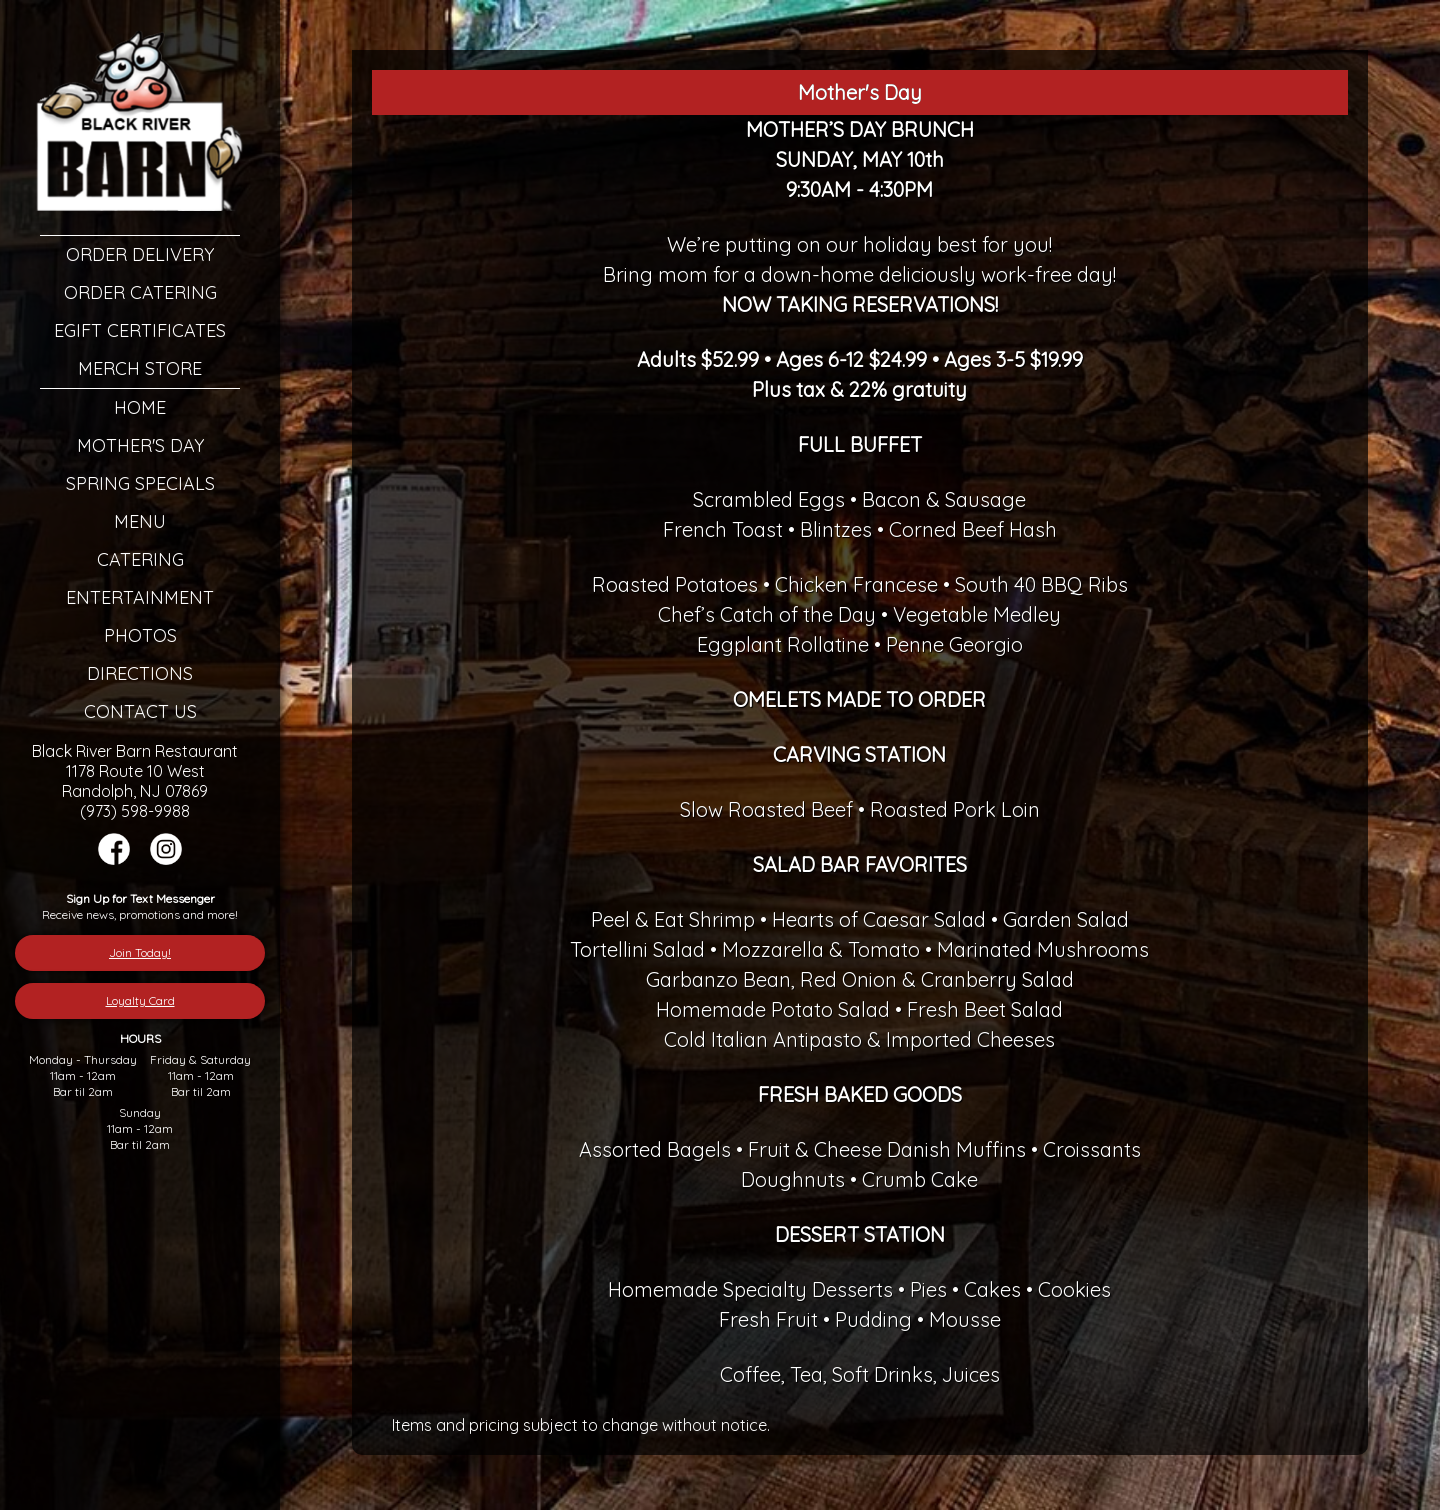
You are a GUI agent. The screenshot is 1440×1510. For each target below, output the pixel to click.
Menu (140, 521)
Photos (140, 635)
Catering (140, 559)
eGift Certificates (140, 330)
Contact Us (140, 711)
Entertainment (140, 597)
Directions (140, 673)
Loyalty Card (140, 1000)
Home (140, 407)
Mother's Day (140, 445)
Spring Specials (140, 483)
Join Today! (140, 952)
